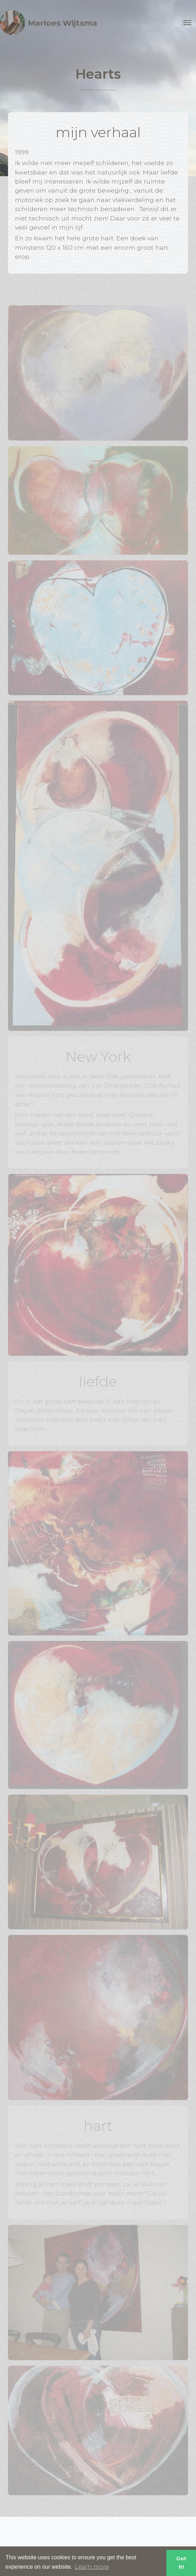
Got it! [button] (181, 2562)
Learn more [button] (92, 2566)
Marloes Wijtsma (48, 22)
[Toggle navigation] (187, 22)
